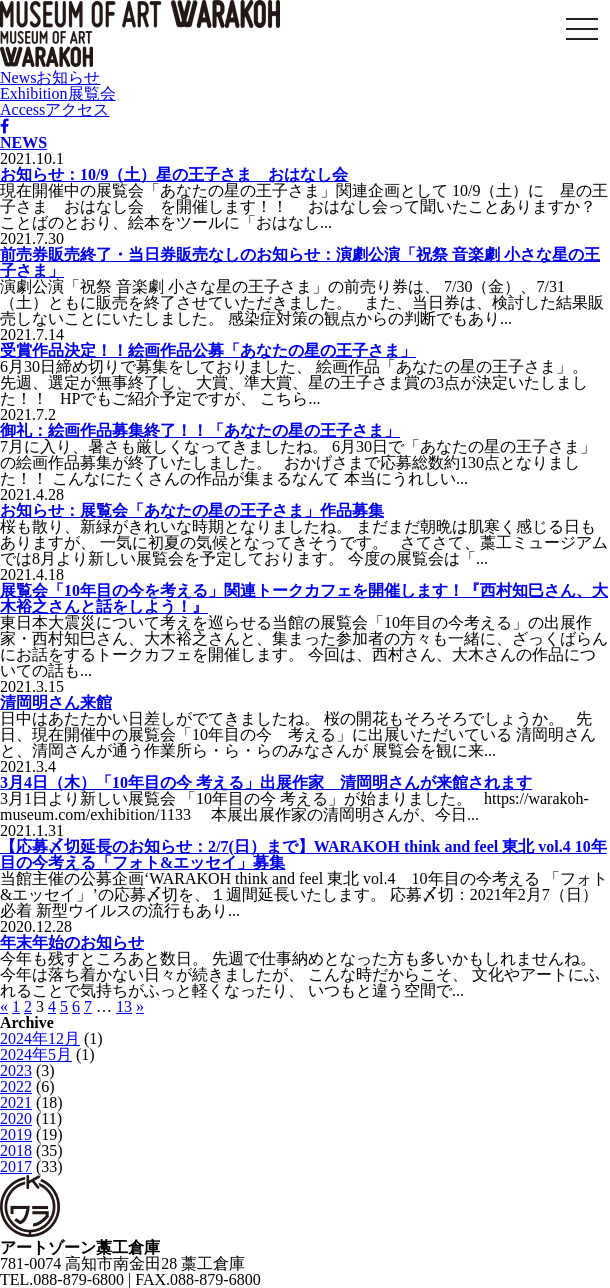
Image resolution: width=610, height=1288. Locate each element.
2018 (16, 1150)
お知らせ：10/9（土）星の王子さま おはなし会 (174, 174)
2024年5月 (36, 1054)
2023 (16, 1070)
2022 (16, 1086)
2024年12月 (40, 1038)
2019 (16, 1134)
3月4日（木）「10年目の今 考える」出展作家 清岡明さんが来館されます (266, 782)
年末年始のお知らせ (72, 942)
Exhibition (58, 93)
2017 (16, 1166)
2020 (16, 1118)
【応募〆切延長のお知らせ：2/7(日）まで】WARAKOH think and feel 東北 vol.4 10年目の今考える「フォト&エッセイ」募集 (303, 854)
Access (54, 109)
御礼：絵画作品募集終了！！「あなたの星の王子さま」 (200, 430)
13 (124, 1006)
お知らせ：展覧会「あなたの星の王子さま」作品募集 (192, 510)
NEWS (23, 142)
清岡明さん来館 (56, 702)
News (50, 77)
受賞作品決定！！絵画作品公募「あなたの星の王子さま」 (208, 350)
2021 (16, 1102)
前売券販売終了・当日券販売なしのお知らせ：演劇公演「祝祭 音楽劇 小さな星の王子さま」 (300, 262)
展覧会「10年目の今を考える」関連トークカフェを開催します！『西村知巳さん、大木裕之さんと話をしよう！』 (304, 598)
